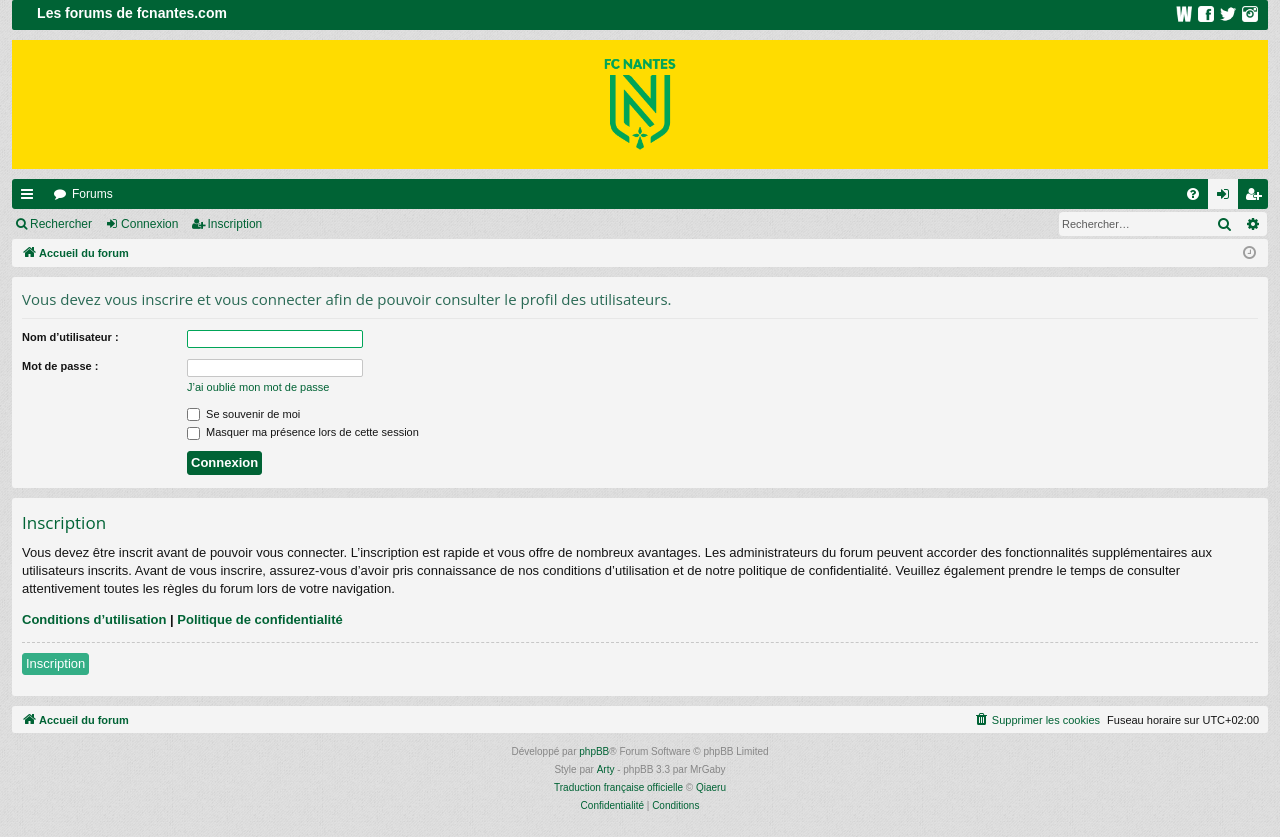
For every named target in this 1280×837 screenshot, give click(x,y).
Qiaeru (711, 787)
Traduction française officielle (618, 787)
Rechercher (61, 224)
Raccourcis (31, 198)
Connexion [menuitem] (1227, 198)
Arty (606, 769)
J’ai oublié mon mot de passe (258, 387)
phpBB (594, 751)
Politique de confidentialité (259, 619)
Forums (92, 194)
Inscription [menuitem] (1257, 198)
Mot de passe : (60, 366)
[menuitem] (1193, 194)
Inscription (235, 224)
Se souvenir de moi (243, 414)
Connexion (149, 224)
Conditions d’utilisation (94, 619)
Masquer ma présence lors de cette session (303, 432)
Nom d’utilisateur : (70, 337)
